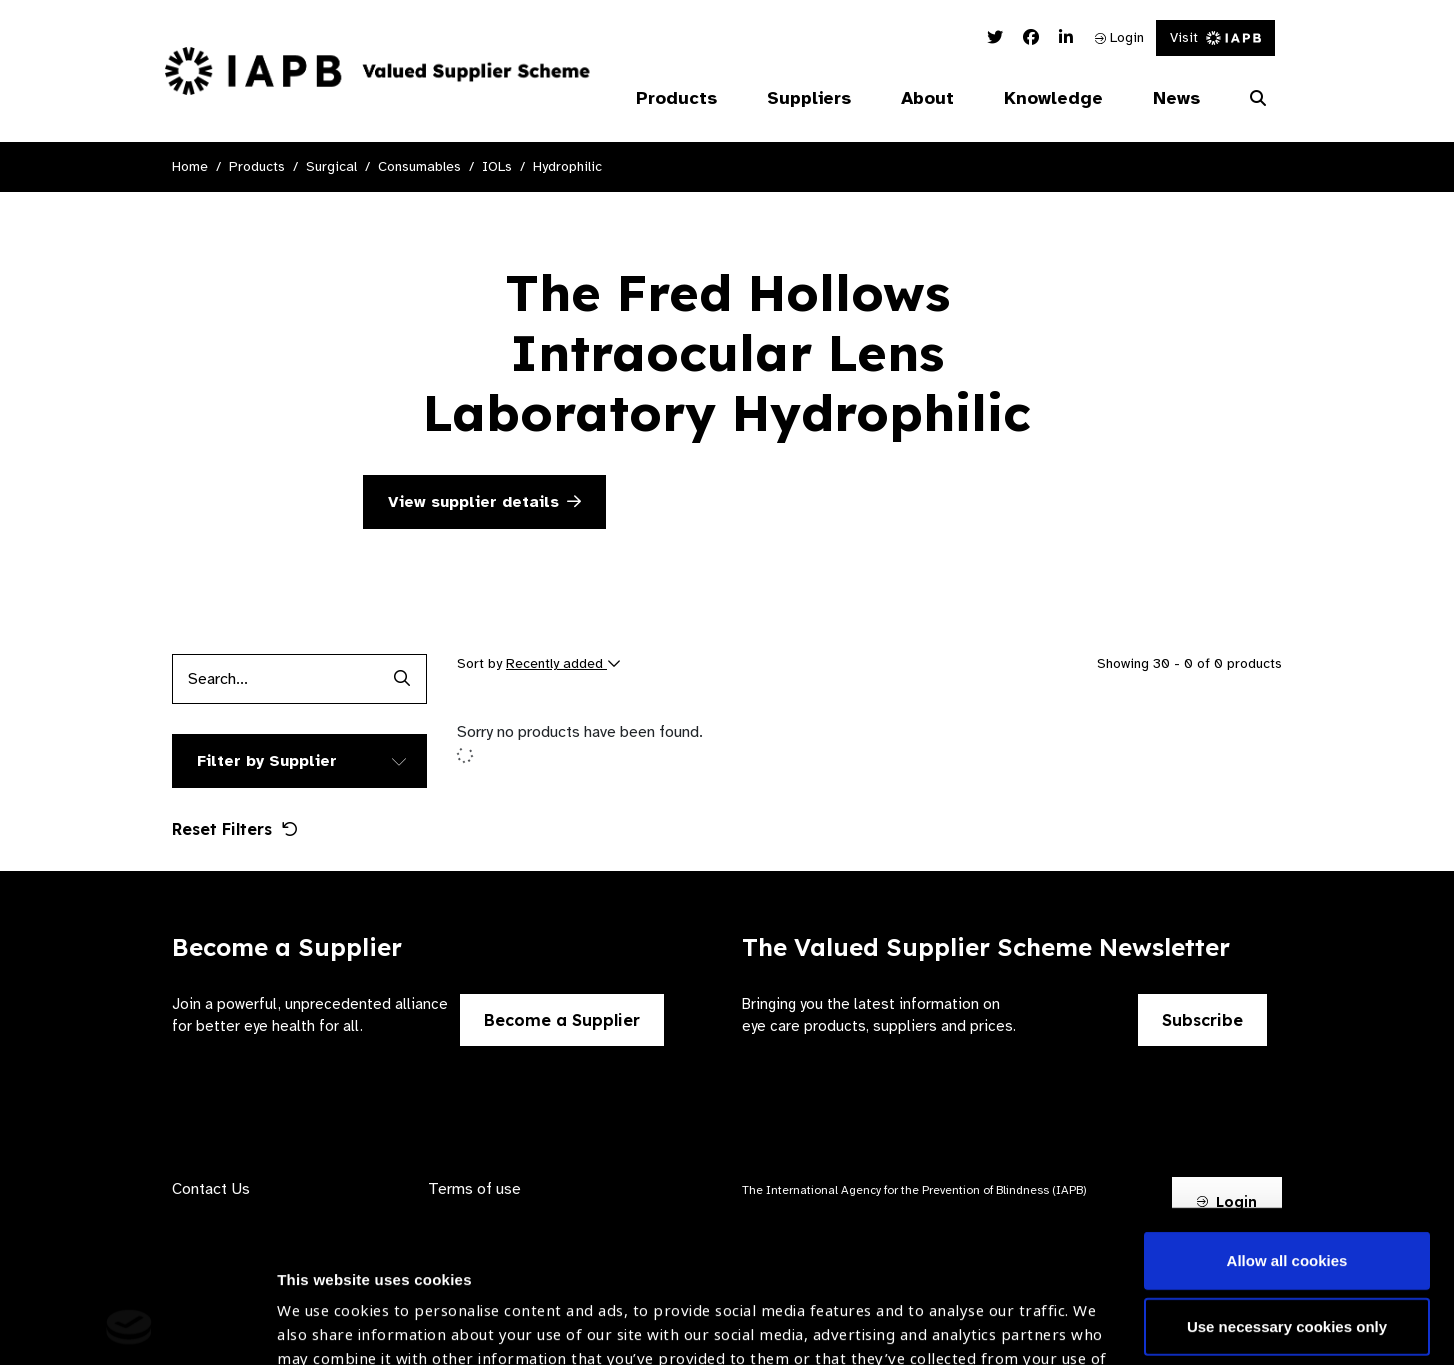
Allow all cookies (1287, 1118)
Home (190, 166)
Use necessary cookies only (1287, 1183)
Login (1119, 37)
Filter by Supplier (267, 761)
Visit (1215, 37)
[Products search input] (274, 679)
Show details (323, 1305)
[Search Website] (1258, 99)
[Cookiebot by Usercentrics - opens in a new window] (129, 1326)
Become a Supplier (562, 1020)
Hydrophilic (567, 166)
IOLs (497, 166)
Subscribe (1202, 1020)
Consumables (419, 166)
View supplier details (484, 502)
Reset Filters (235, 829)
